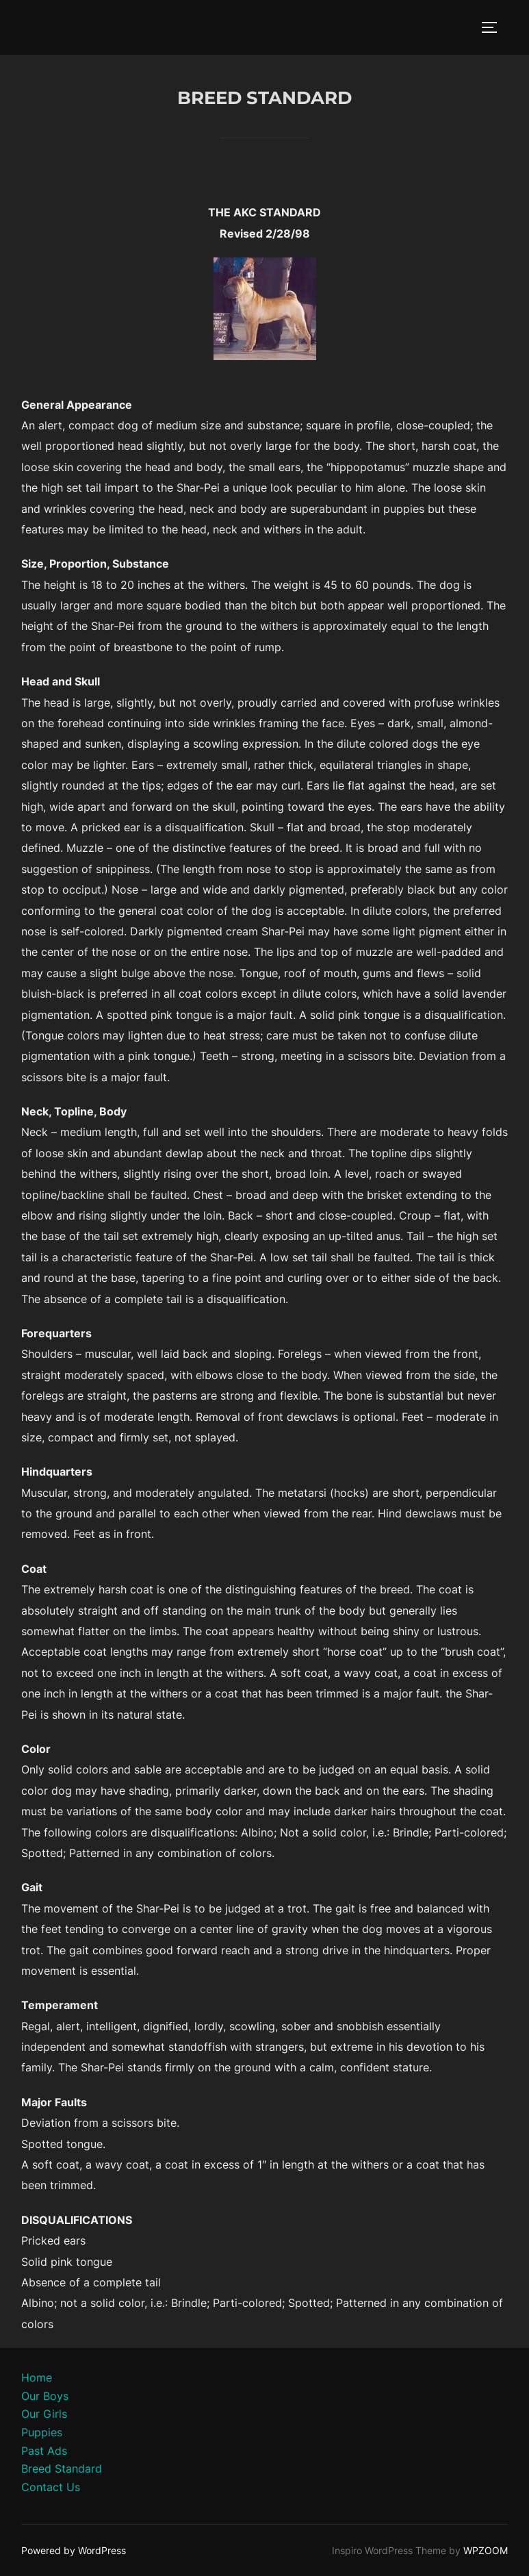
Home (36, 2377)
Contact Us (50, 2487)
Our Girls (44, 2414)
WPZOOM (485, 2550)
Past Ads (44, 2451)
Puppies (41, 2432)
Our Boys (44, 2396)
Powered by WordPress (73, 2550)
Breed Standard (61, 2468)
